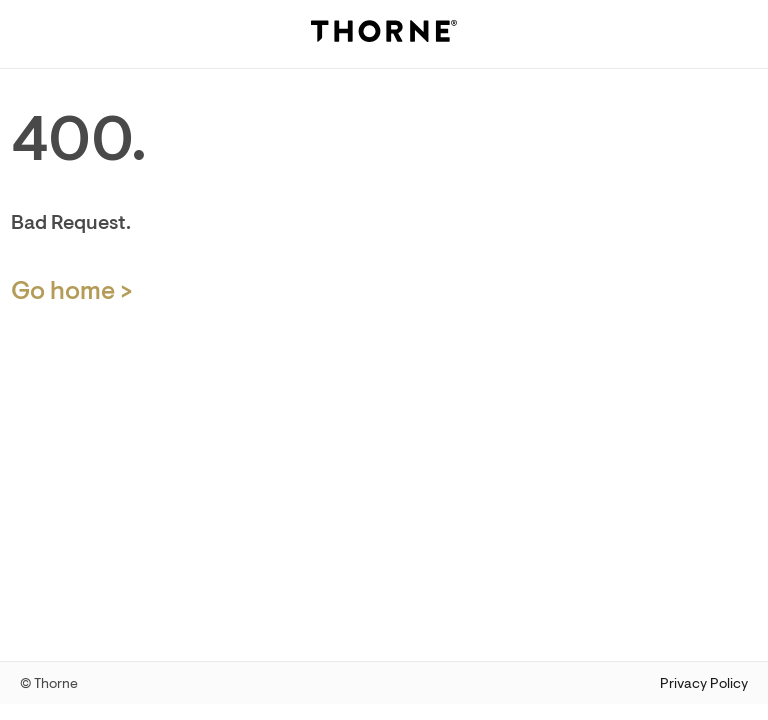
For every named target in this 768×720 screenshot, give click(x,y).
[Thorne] (384, 34)
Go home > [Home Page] (72, 291)
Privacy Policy (704, 683)
